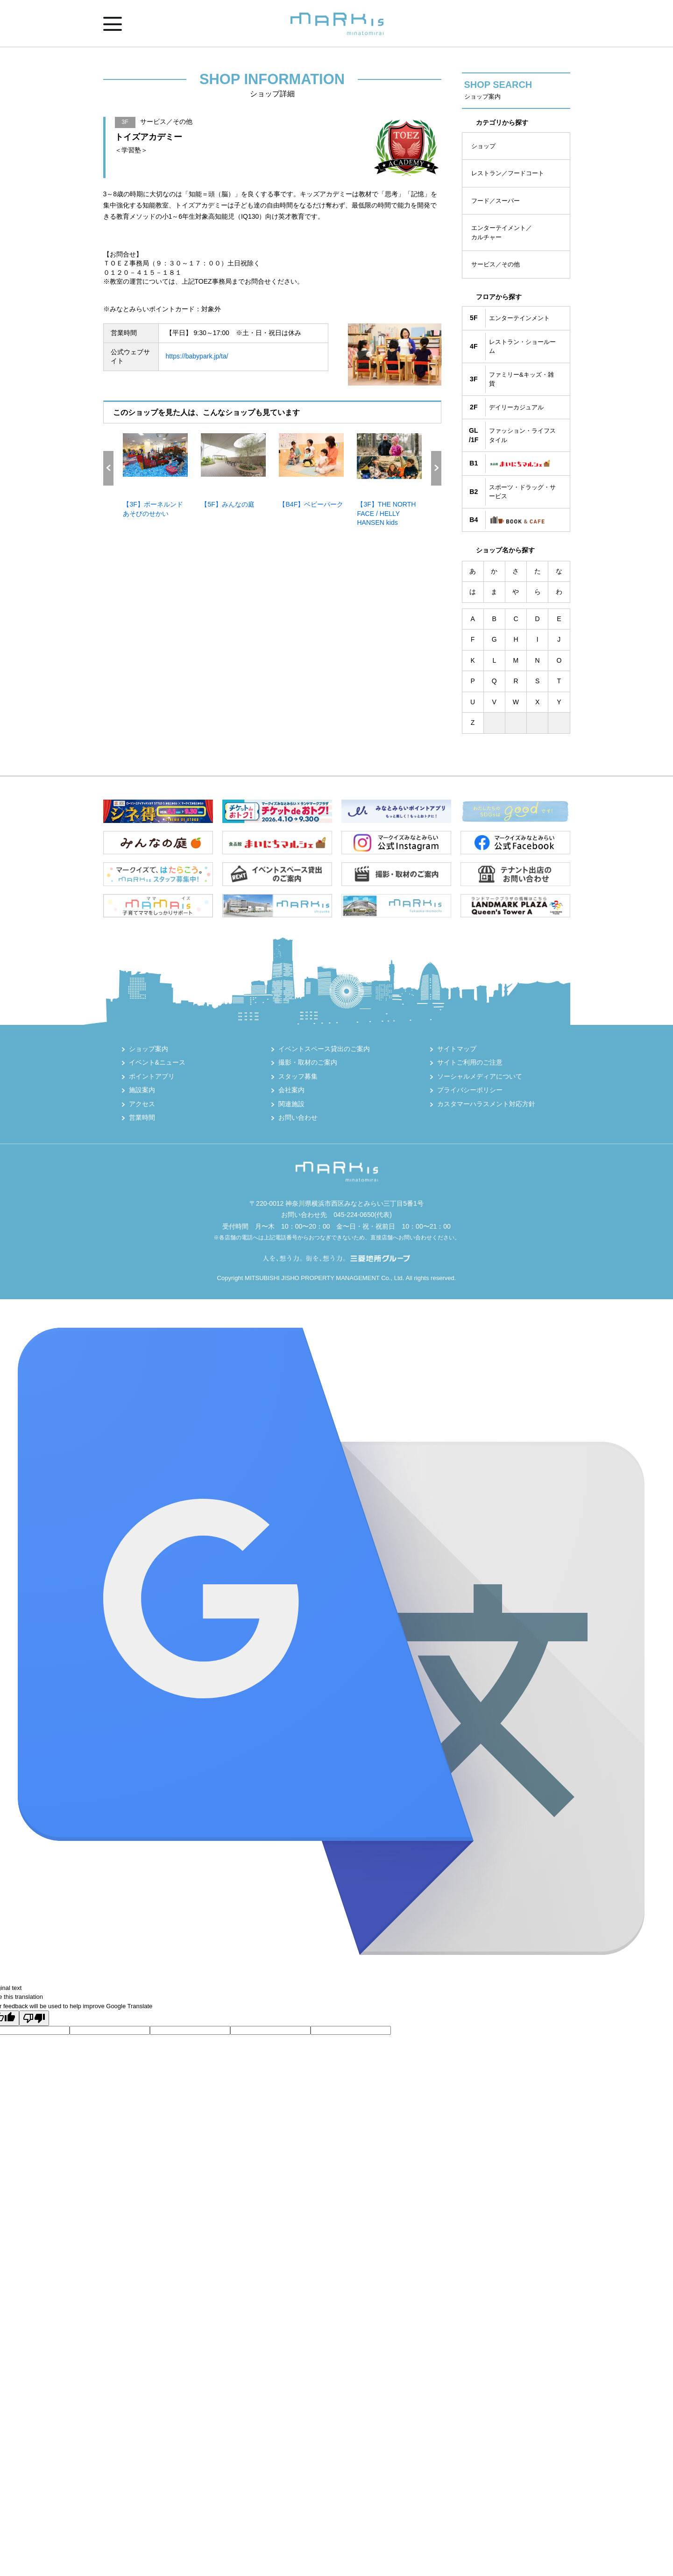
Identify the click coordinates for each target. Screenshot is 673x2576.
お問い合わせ (298, 1117)
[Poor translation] (34, 2018)
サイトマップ (456, 1048)
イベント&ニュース (157, 1062)
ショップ (483, 146)
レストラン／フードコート (507, 173)
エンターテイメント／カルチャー (501, 232)
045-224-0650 (353, 1214)
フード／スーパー (495, 200)
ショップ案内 (148, 1048)
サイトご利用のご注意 (470, 1062)
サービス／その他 (495, 264)
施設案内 (142, 1090)
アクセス (142, 1104)
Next (436, 468)
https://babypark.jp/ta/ (197, 356)
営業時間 (142, 1117)
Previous (108, 468)
